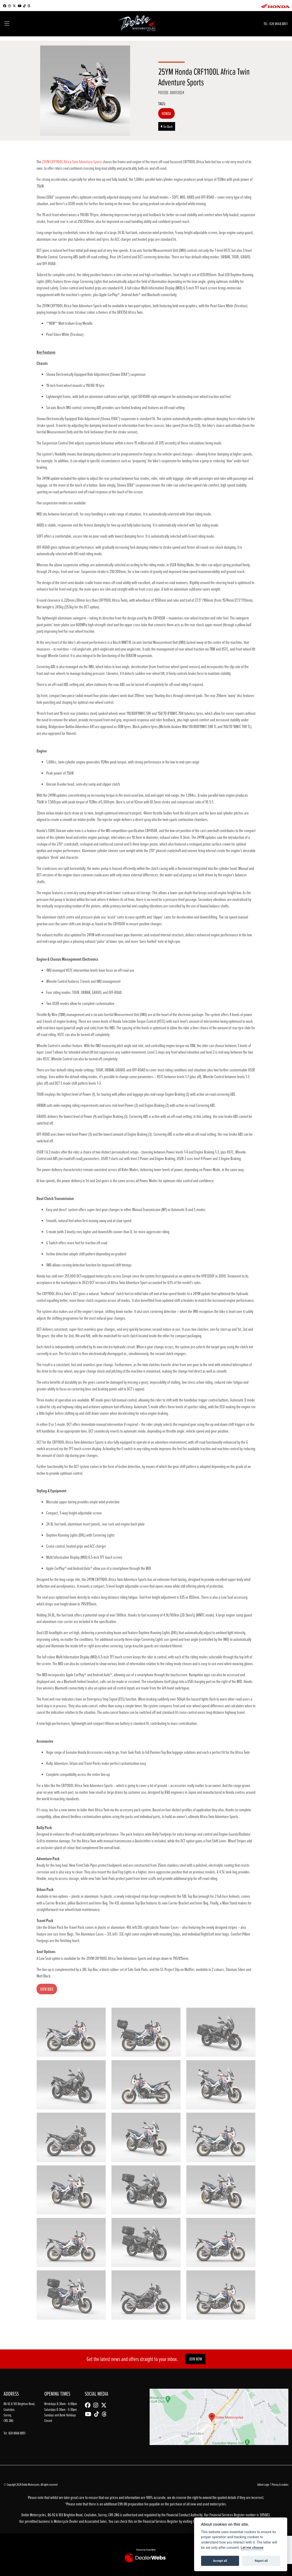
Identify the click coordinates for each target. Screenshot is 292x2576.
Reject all (261, 2561)
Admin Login (263, 2484)
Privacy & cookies (280, 2484)
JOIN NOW (195, 2359)
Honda (166, 114)
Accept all (220, 2561)
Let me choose (252, 2548)
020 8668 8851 (278, 23)
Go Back (167, 126)
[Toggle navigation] (6, 24)
